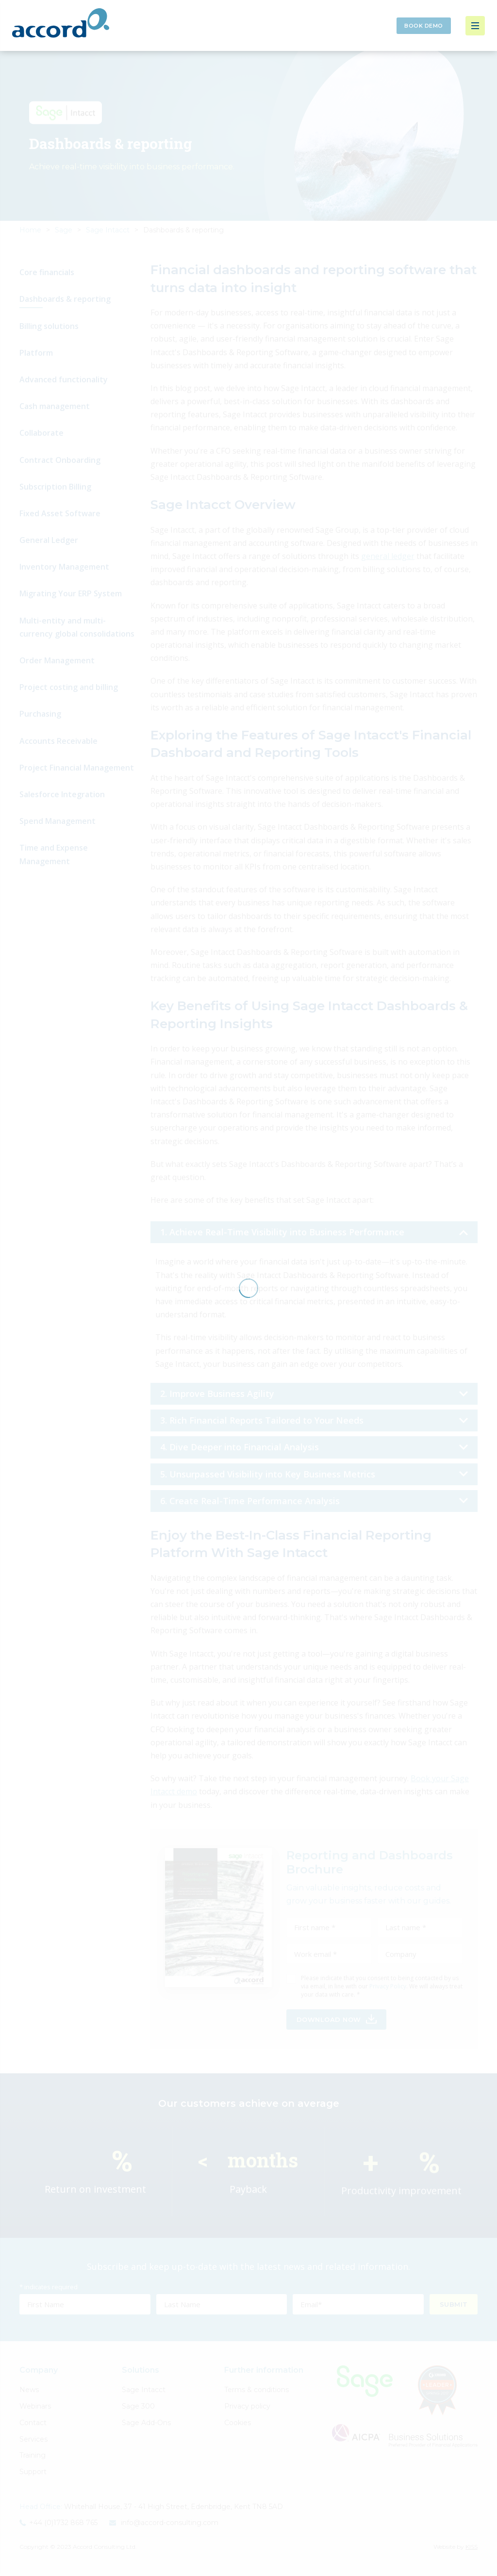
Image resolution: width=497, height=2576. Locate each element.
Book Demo (423, 25)
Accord (60, 23)
